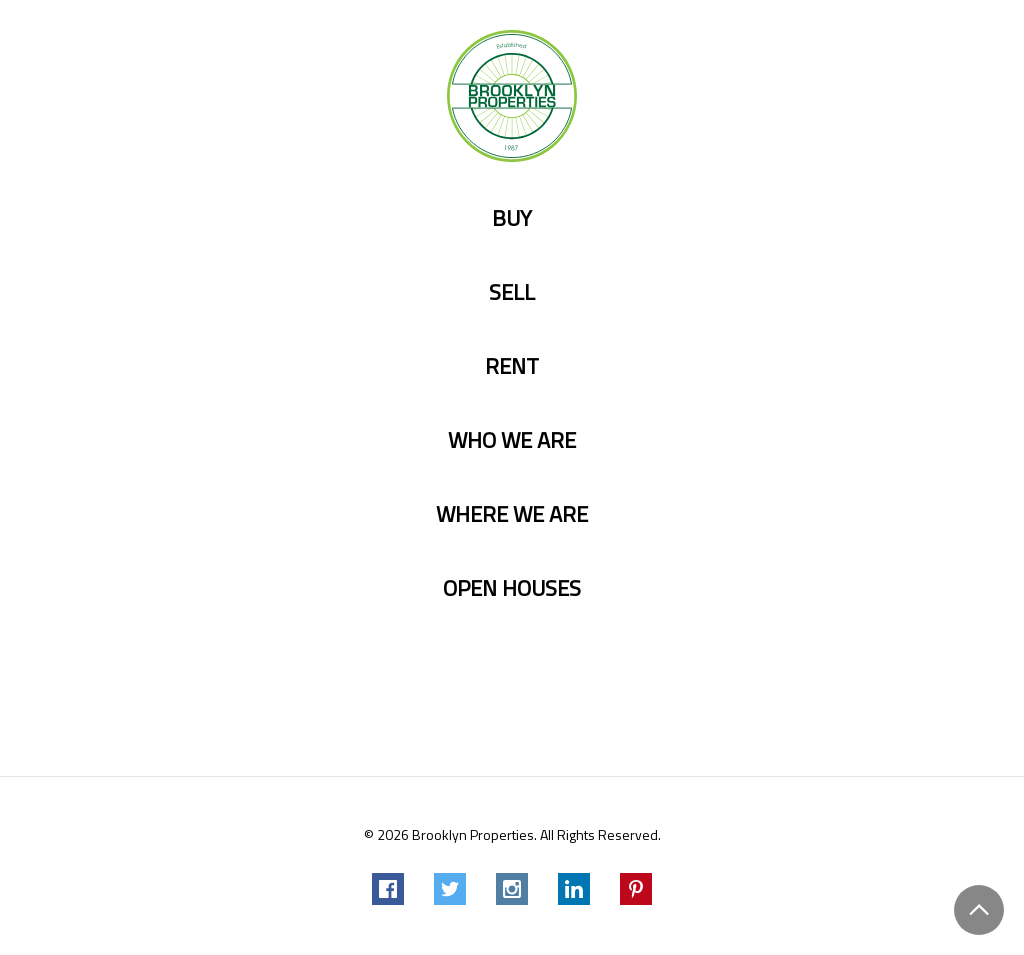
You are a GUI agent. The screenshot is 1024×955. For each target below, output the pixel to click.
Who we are (512, 440)
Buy (512, 218)
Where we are (512, 514)
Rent (512, 366)
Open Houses (512, 588)
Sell (512, 292)
